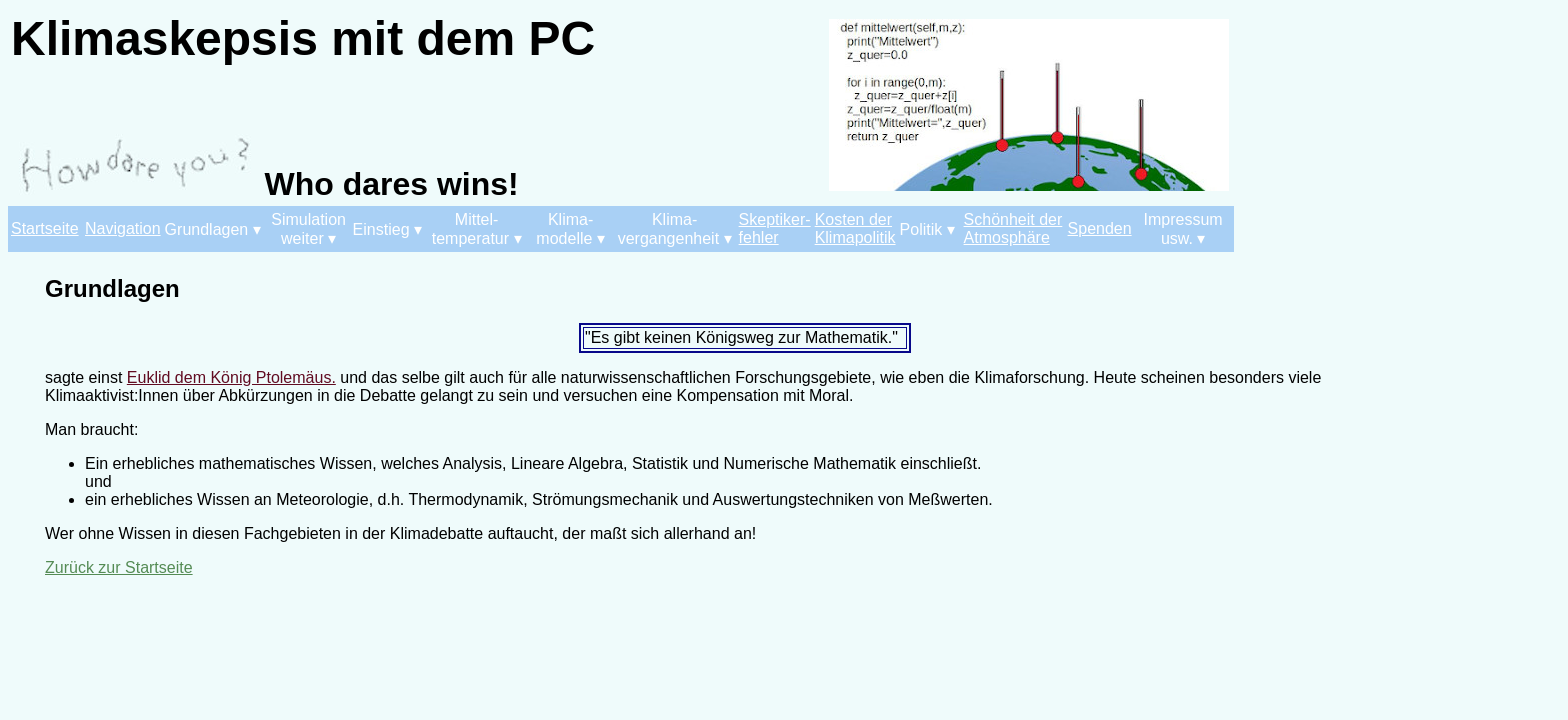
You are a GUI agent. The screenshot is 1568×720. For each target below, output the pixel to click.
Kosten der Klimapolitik (855, 228)
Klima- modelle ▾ (570, 229)
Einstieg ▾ (387, 229)
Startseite (45, 228)
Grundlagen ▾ (213, 229)
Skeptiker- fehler (775, 228)
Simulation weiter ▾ (308, 229)
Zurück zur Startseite (119, 567)
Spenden (1100, 228)
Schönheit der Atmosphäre (1013, 228)
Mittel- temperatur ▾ (477, 229)
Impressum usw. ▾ (1183, 229)
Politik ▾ (927, 229)
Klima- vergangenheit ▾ (675, 229)
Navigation (123, 228)
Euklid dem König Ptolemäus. (231, 377)
